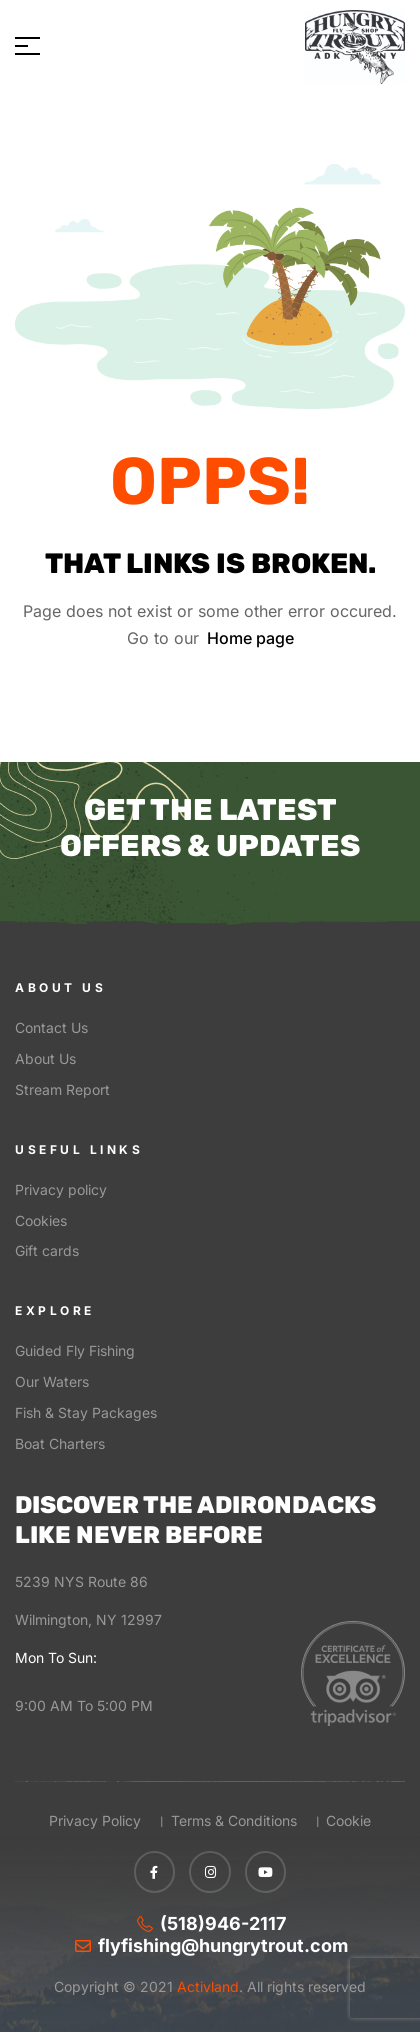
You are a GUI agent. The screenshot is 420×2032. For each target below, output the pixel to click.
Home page (250, 638)
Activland (206, 1986)
